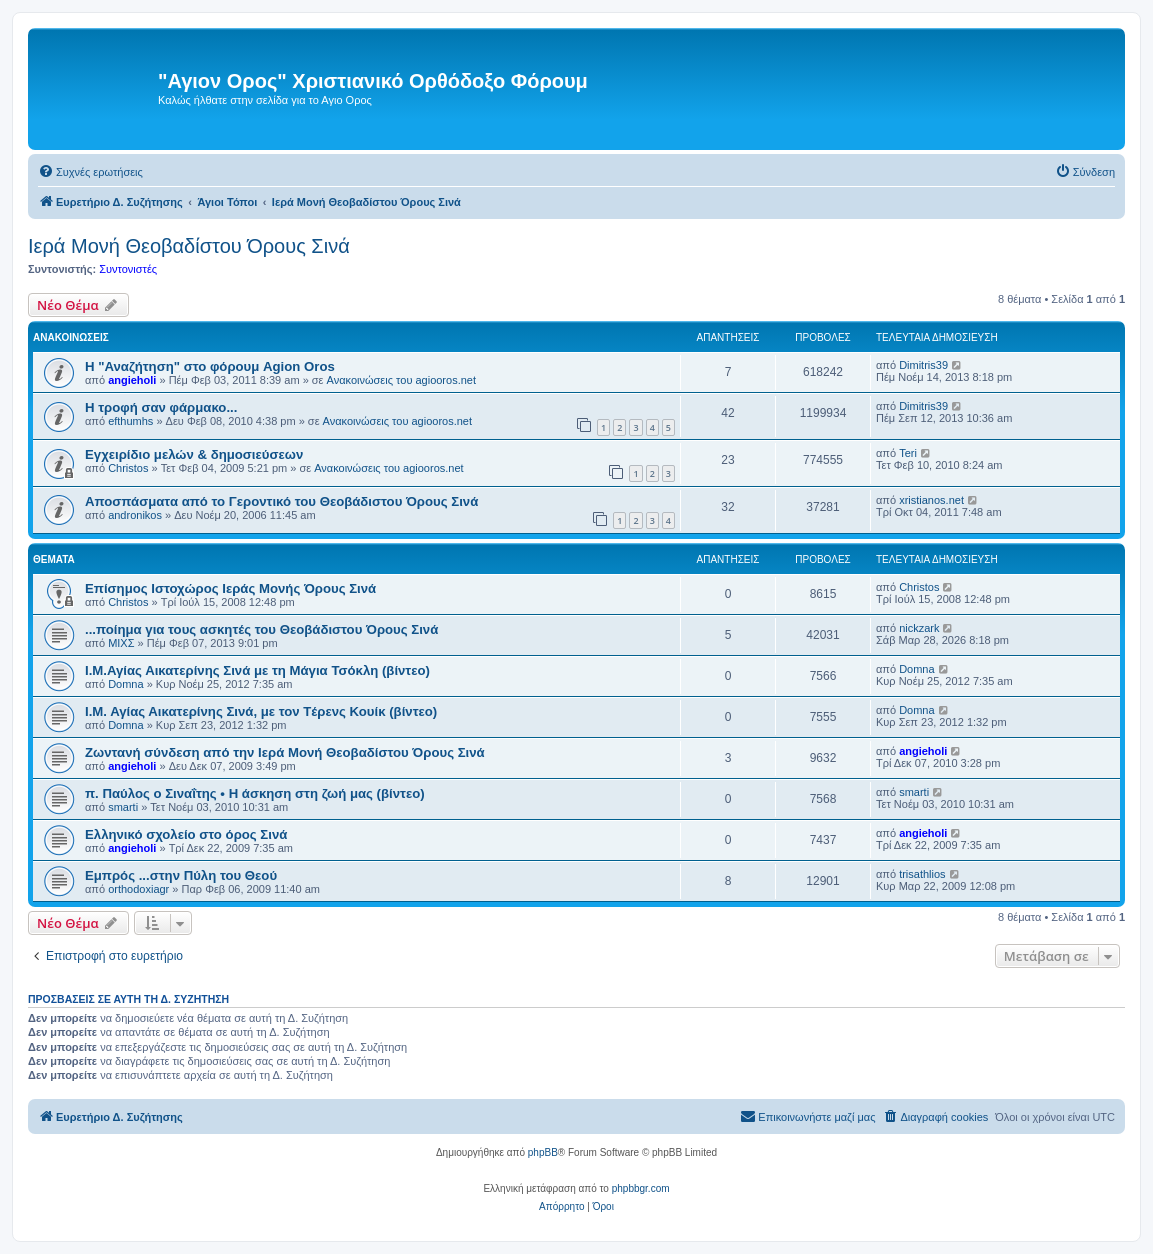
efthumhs (130, 421)
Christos (128, 468)
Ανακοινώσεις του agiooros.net (401, 380)
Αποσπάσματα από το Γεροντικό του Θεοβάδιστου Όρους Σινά (281, 501)
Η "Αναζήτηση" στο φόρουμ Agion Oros (210, 366)
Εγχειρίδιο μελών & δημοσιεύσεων (194, 454)
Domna (125, 684)
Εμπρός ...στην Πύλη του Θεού (181, 875)
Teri (908, 453)
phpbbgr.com (641, 1188)
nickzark (919, 628)
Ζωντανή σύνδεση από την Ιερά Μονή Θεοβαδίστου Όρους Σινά (285, 752)
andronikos (135, 515)
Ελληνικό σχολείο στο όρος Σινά (186, 834)
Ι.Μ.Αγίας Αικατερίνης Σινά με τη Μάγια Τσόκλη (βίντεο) (257, 670)
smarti (123, 807)
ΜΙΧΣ (121, 643)
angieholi (132, 380)
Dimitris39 (923, 365)
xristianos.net (931, 500)
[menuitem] (90, 172)
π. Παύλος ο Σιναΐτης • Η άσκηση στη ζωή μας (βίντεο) (255, 793)
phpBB (543, 1152)
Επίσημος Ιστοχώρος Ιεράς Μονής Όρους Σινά (230, 588)
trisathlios (922, 874)
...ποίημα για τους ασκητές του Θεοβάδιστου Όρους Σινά (261, 629)
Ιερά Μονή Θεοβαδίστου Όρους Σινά (189, 246)
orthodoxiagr (138, 889)
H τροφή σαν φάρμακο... (161, 407)
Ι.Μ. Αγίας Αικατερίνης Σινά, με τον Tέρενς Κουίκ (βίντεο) (261, 711)
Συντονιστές (128, 269)
